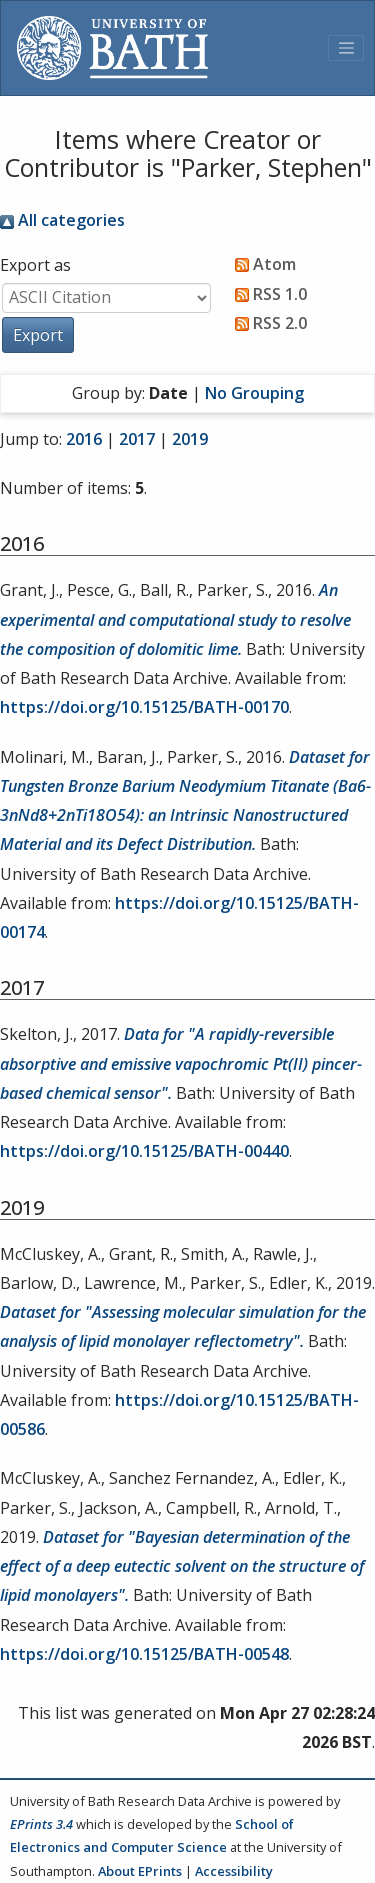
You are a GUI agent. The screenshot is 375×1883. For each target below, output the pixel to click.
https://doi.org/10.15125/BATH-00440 (144, 1151)
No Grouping (254, 393)
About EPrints (140, 1871)
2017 (137, 439)
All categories (62, 220)
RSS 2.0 (267, 323)
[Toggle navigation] (346, 48)
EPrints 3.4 (41, 1824)
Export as (35, 265)
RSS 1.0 (267, 294)
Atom (261, 264)
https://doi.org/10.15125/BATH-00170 (144, 707)
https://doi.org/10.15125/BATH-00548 (144, 1654)
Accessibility (234, 1871)
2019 (190, 439)
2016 (84, 439)
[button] (38, 335)
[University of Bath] (112, 48)
